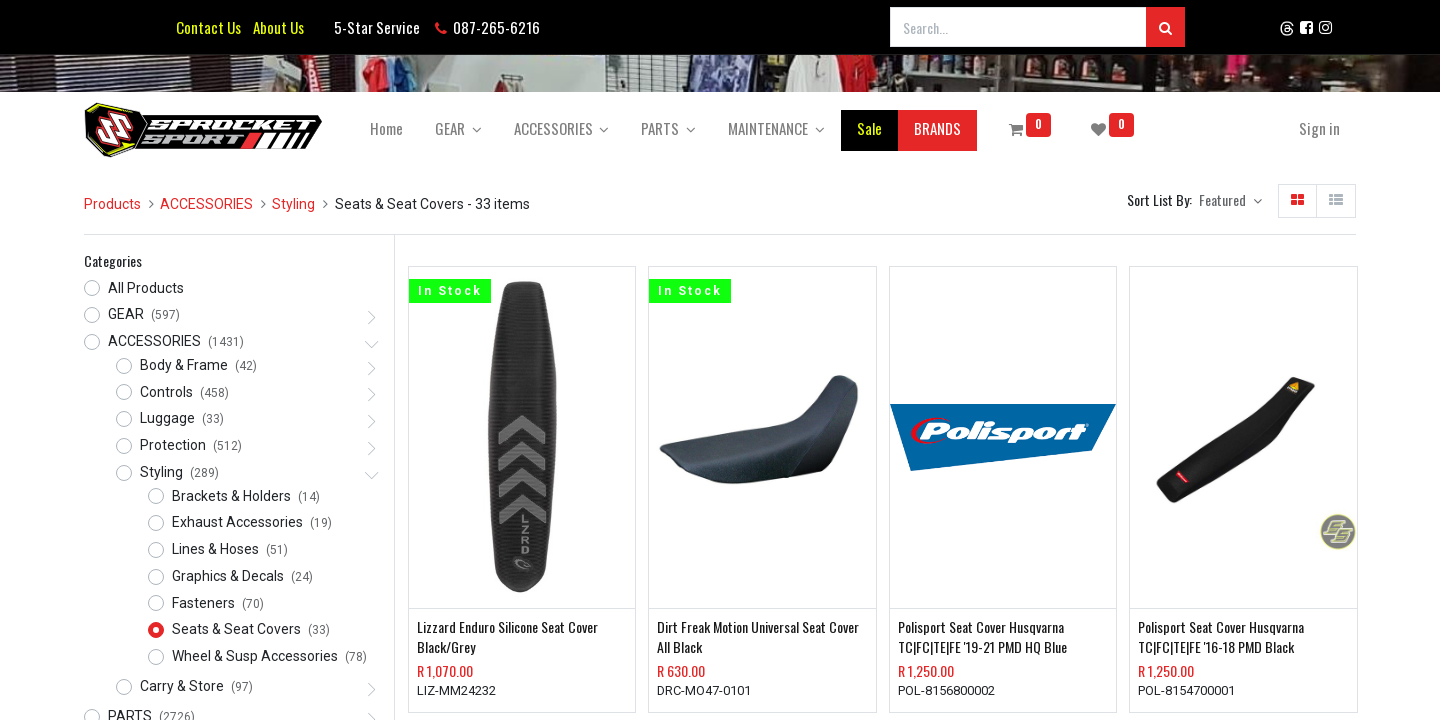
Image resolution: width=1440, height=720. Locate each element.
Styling (293, 204)
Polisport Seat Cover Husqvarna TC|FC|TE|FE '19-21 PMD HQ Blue (982, 636)
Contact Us (208, 27)
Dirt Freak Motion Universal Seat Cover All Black (758, 636)
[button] (1230, 201)
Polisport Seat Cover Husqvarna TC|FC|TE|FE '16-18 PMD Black (1221, 636)
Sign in (1319, 128)
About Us (275, 27)
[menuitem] (386, 128)
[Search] (1165, 27)
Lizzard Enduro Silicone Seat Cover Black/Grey (507, 636)
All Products (146, 288)
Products (112, 204)
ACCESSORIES (206, 204)
